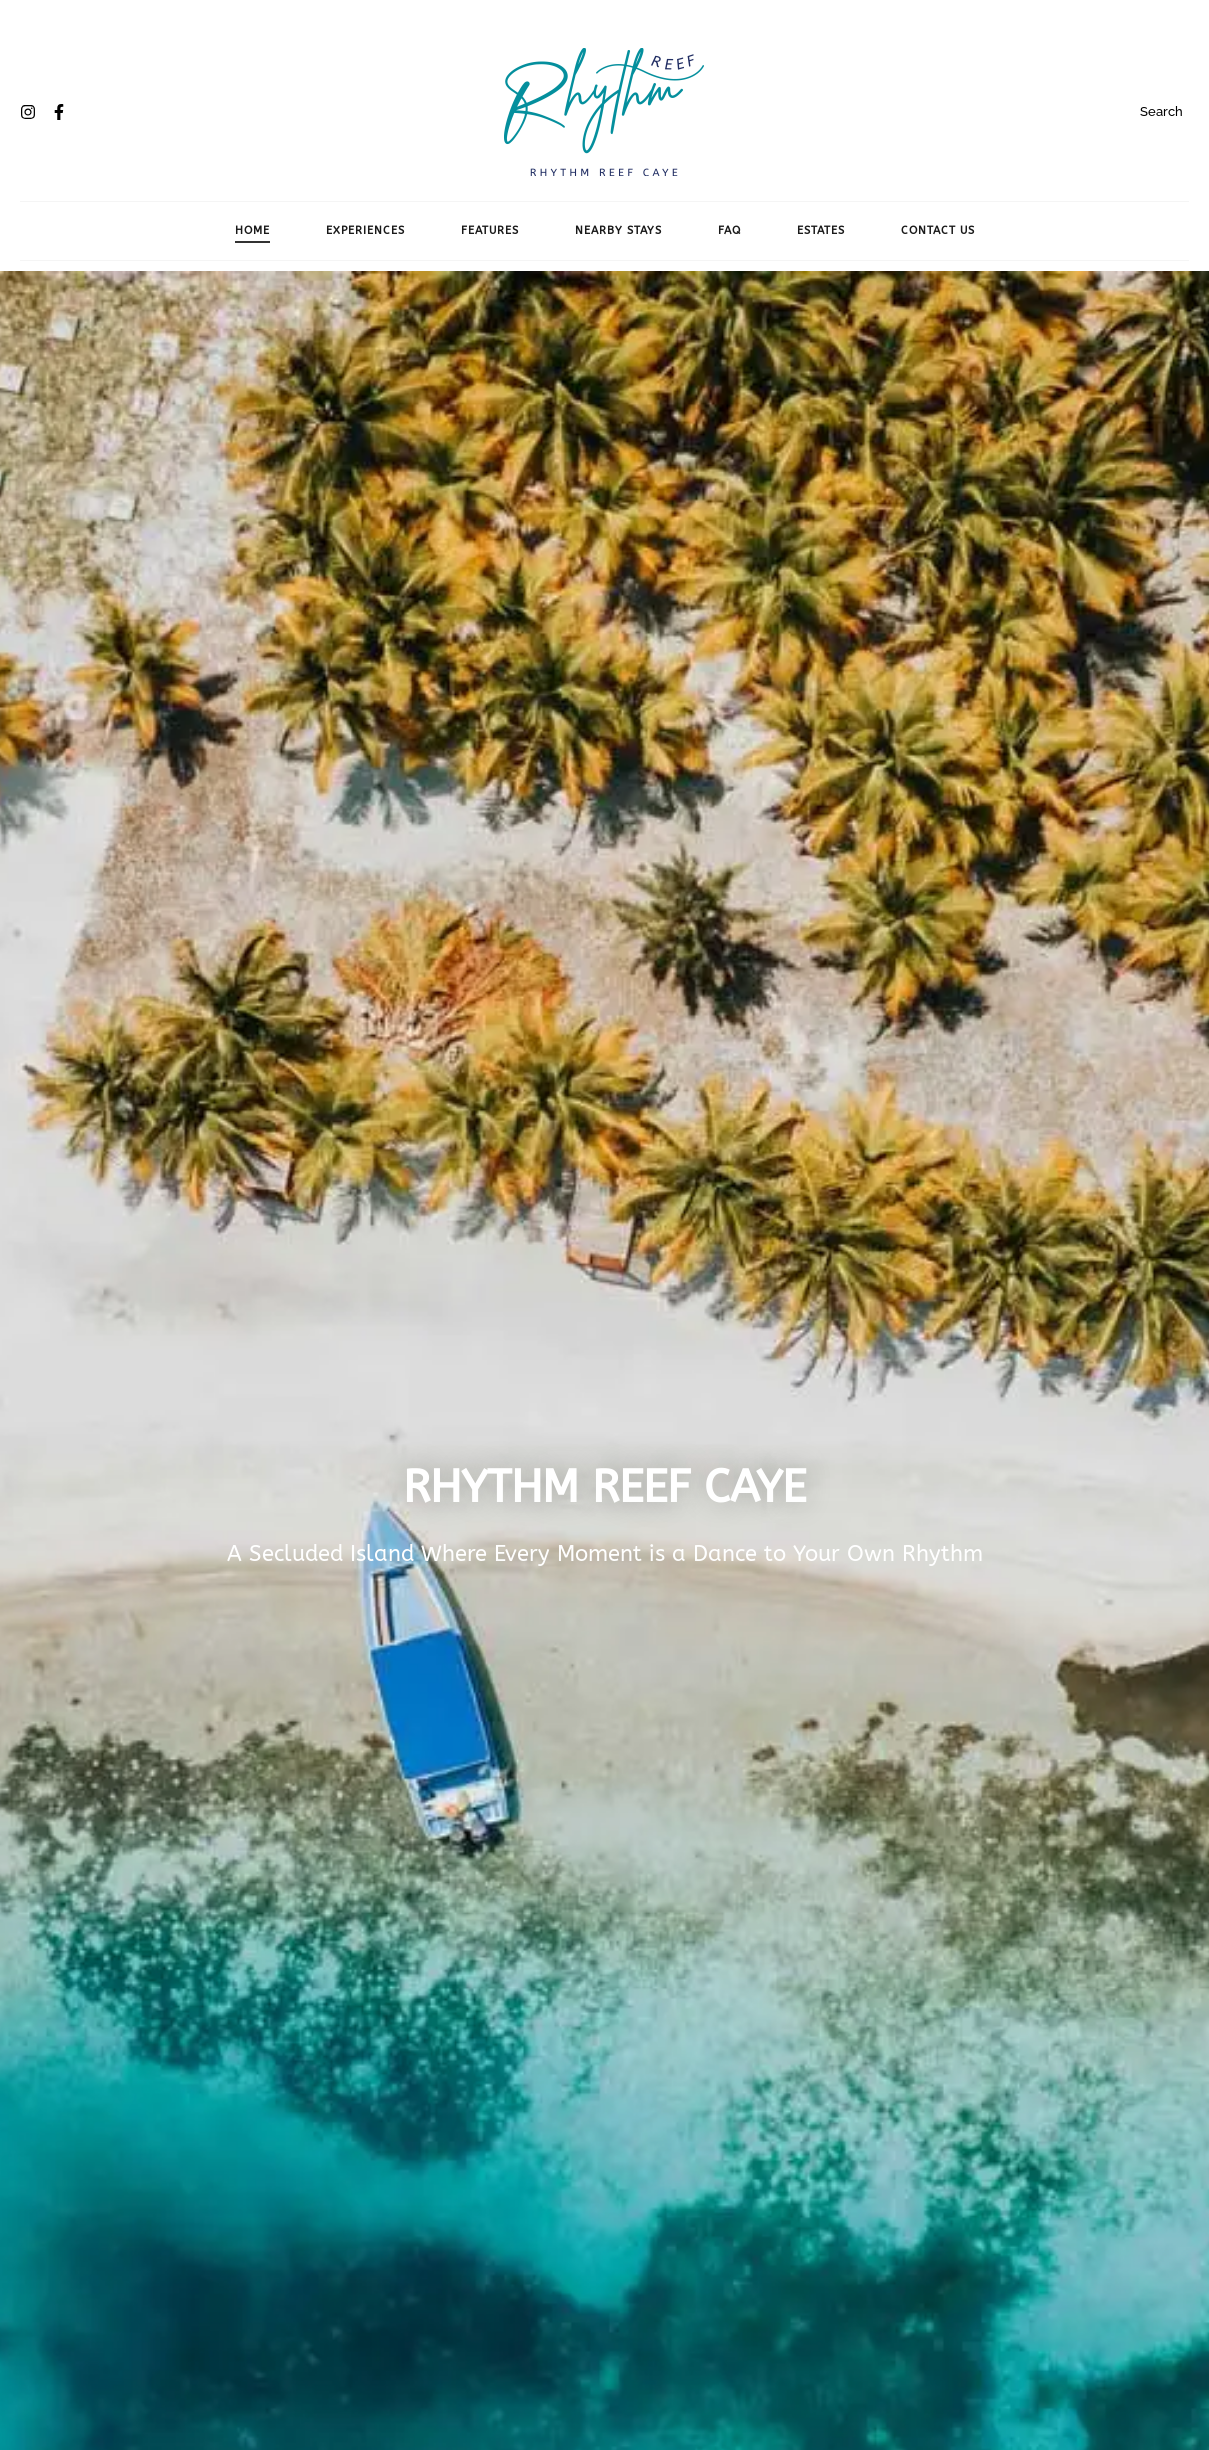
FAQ (729, 230)
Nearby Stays (618, 230)
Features (490, 230)
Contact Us (938, 230)
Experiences (365, 230)
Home (252, 230)
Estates (821, 230)
